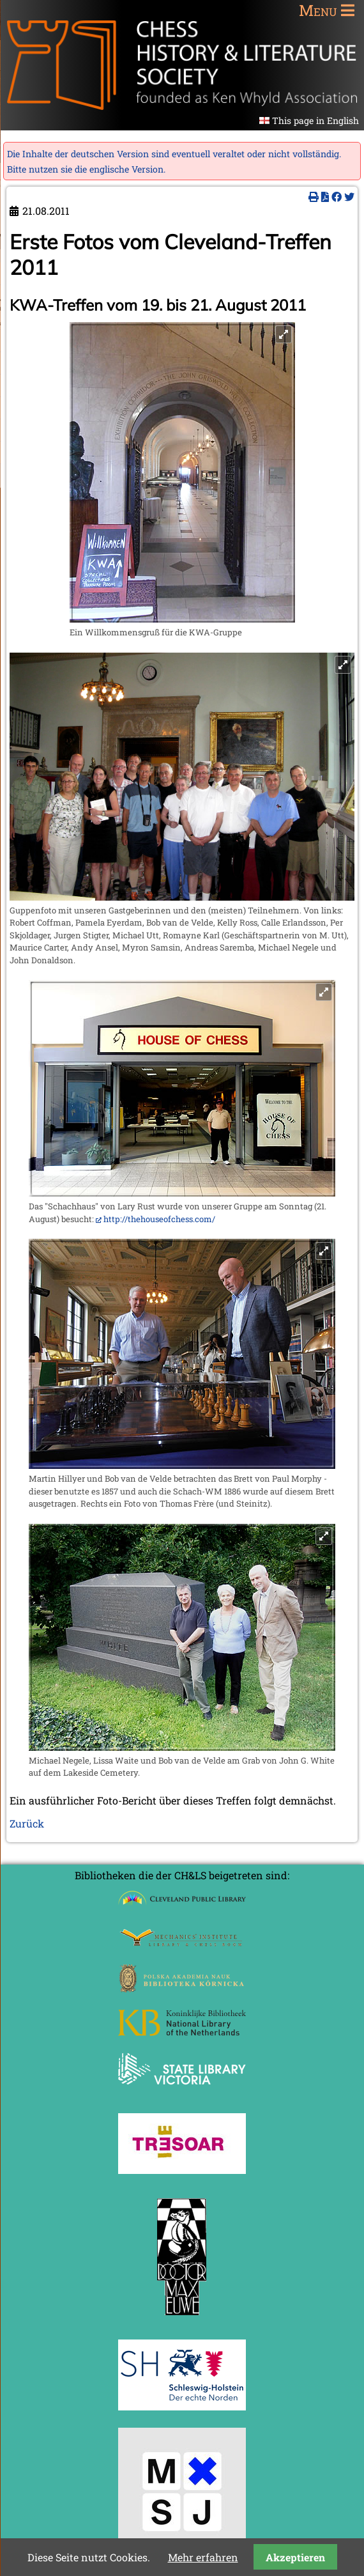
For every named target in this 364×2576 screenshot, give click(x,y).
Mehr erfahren (203, 2557)
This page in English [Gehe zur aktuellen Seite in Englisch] (315, 120)
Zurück (27, 1823)
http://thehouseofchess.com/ (159, 1219)
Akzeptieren (295, 2557)
